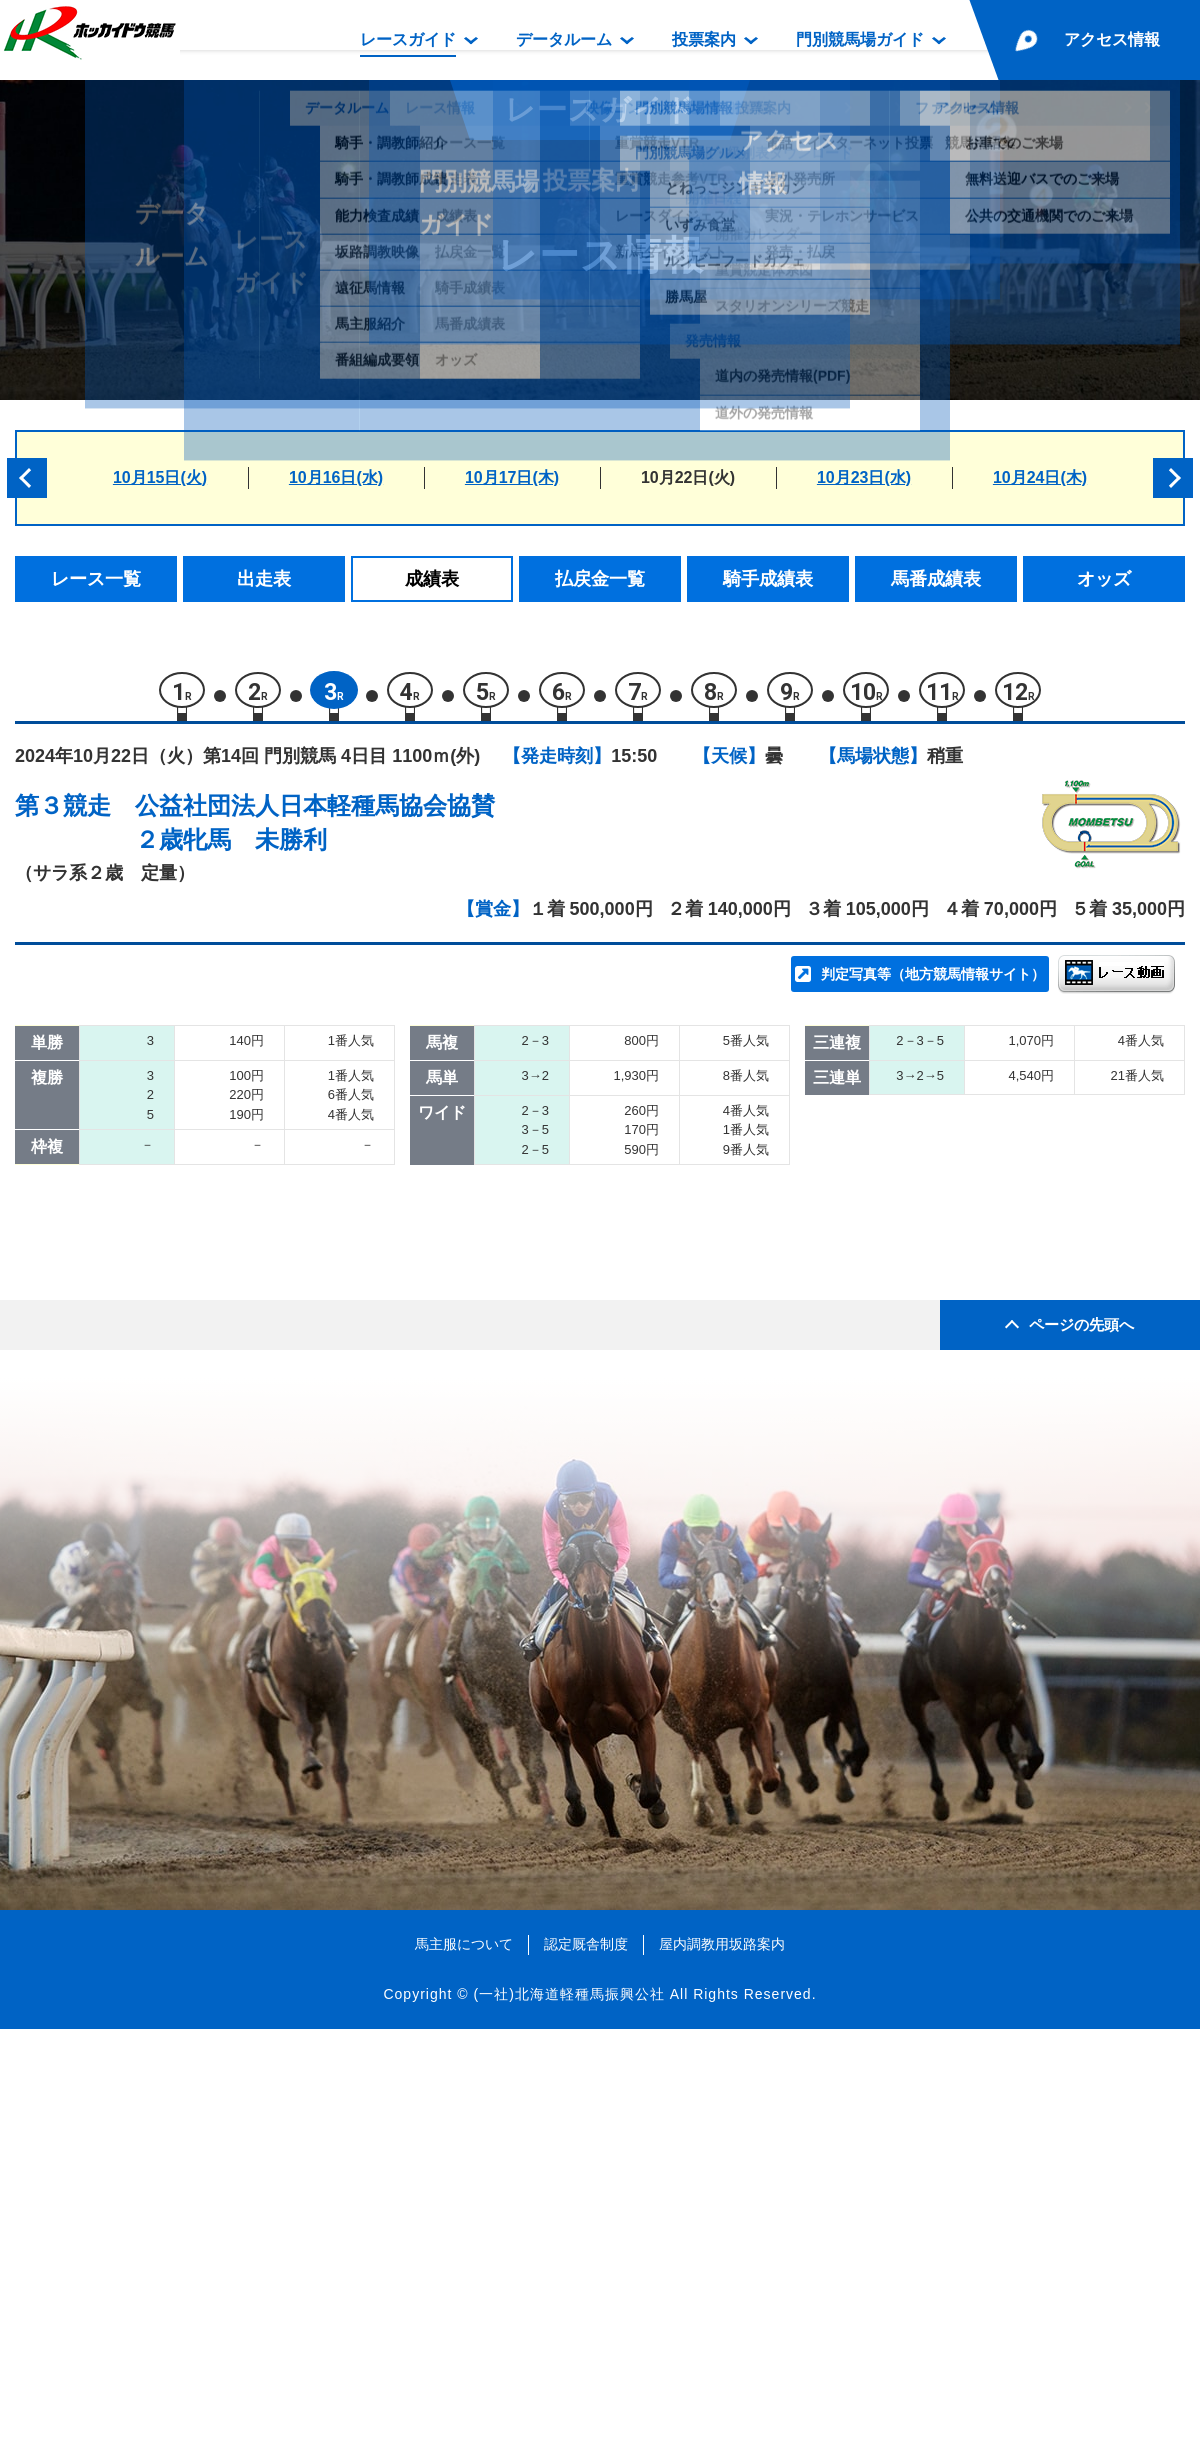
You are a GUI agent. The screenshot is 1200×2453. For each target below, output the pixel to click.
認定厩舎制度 (586, 2368)
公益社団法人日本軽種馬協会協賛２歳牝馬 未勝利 (315, 832)
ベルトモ (213, 1156)
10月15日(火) (160, 477)
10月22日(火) (688, 477)
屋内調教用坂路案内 (722, 2368)
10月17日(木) (512, 477)
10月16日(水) (336, 477)
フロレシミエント (247, 1284)
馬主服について (464, 2368)
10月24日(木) (1040, 477)
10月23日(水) (864, 477)
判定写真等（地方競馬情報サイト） (933, 984)
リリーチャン (230, 1326)
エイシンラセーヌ (247, 1114)
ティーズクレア (238, 1241)
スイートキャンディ (255, 1369)
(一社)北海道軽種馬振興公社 (568, 2417)
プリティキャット (247, 1411)
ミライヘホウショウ (255, 1199)
